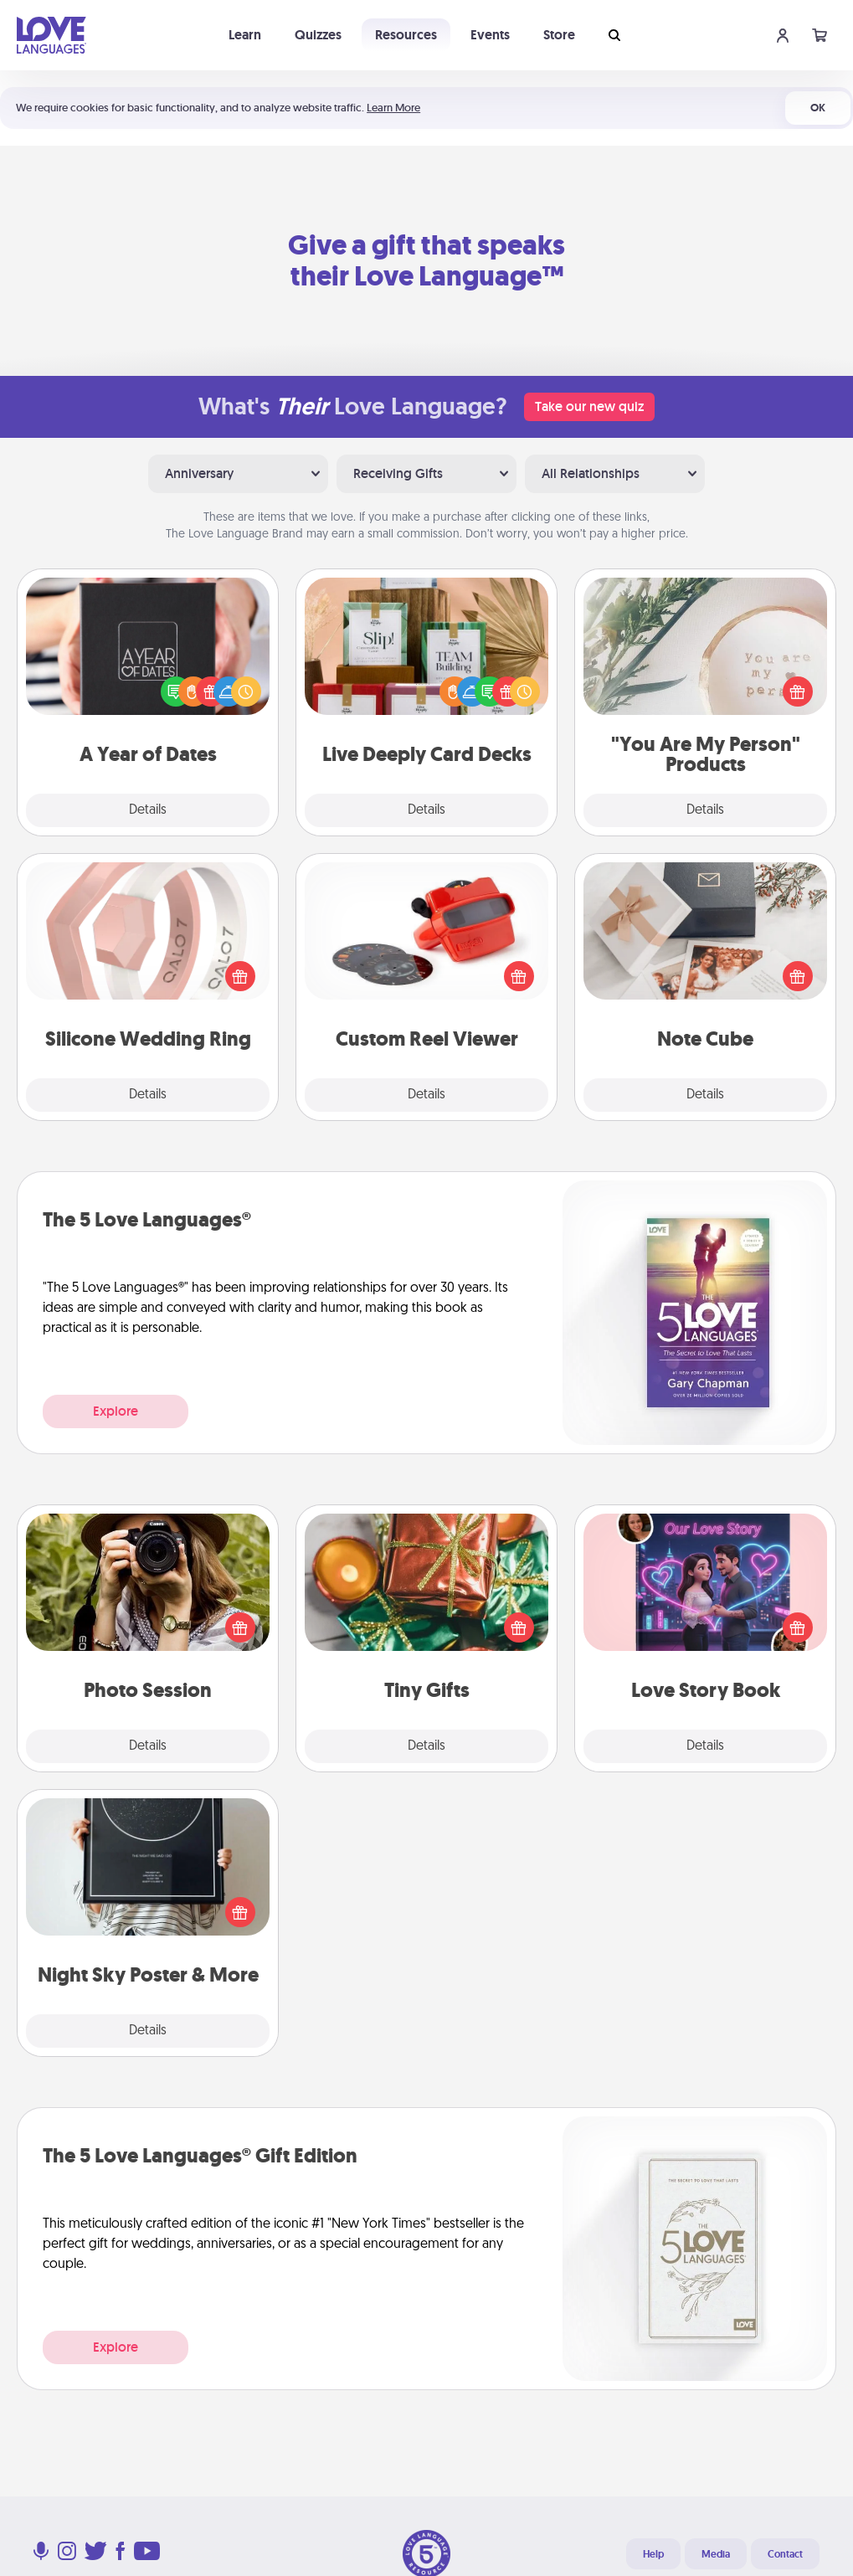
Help (653, 2554)
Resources (406, 35)
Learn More (393, 107)
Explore (115, 1411)
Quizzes (318, 35)
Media (715, 2554)
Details (148, 810)
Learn (245, 35)
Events (490, 35)
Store (559, 35)
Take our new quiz (589, 406)
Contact (785, 2554)
